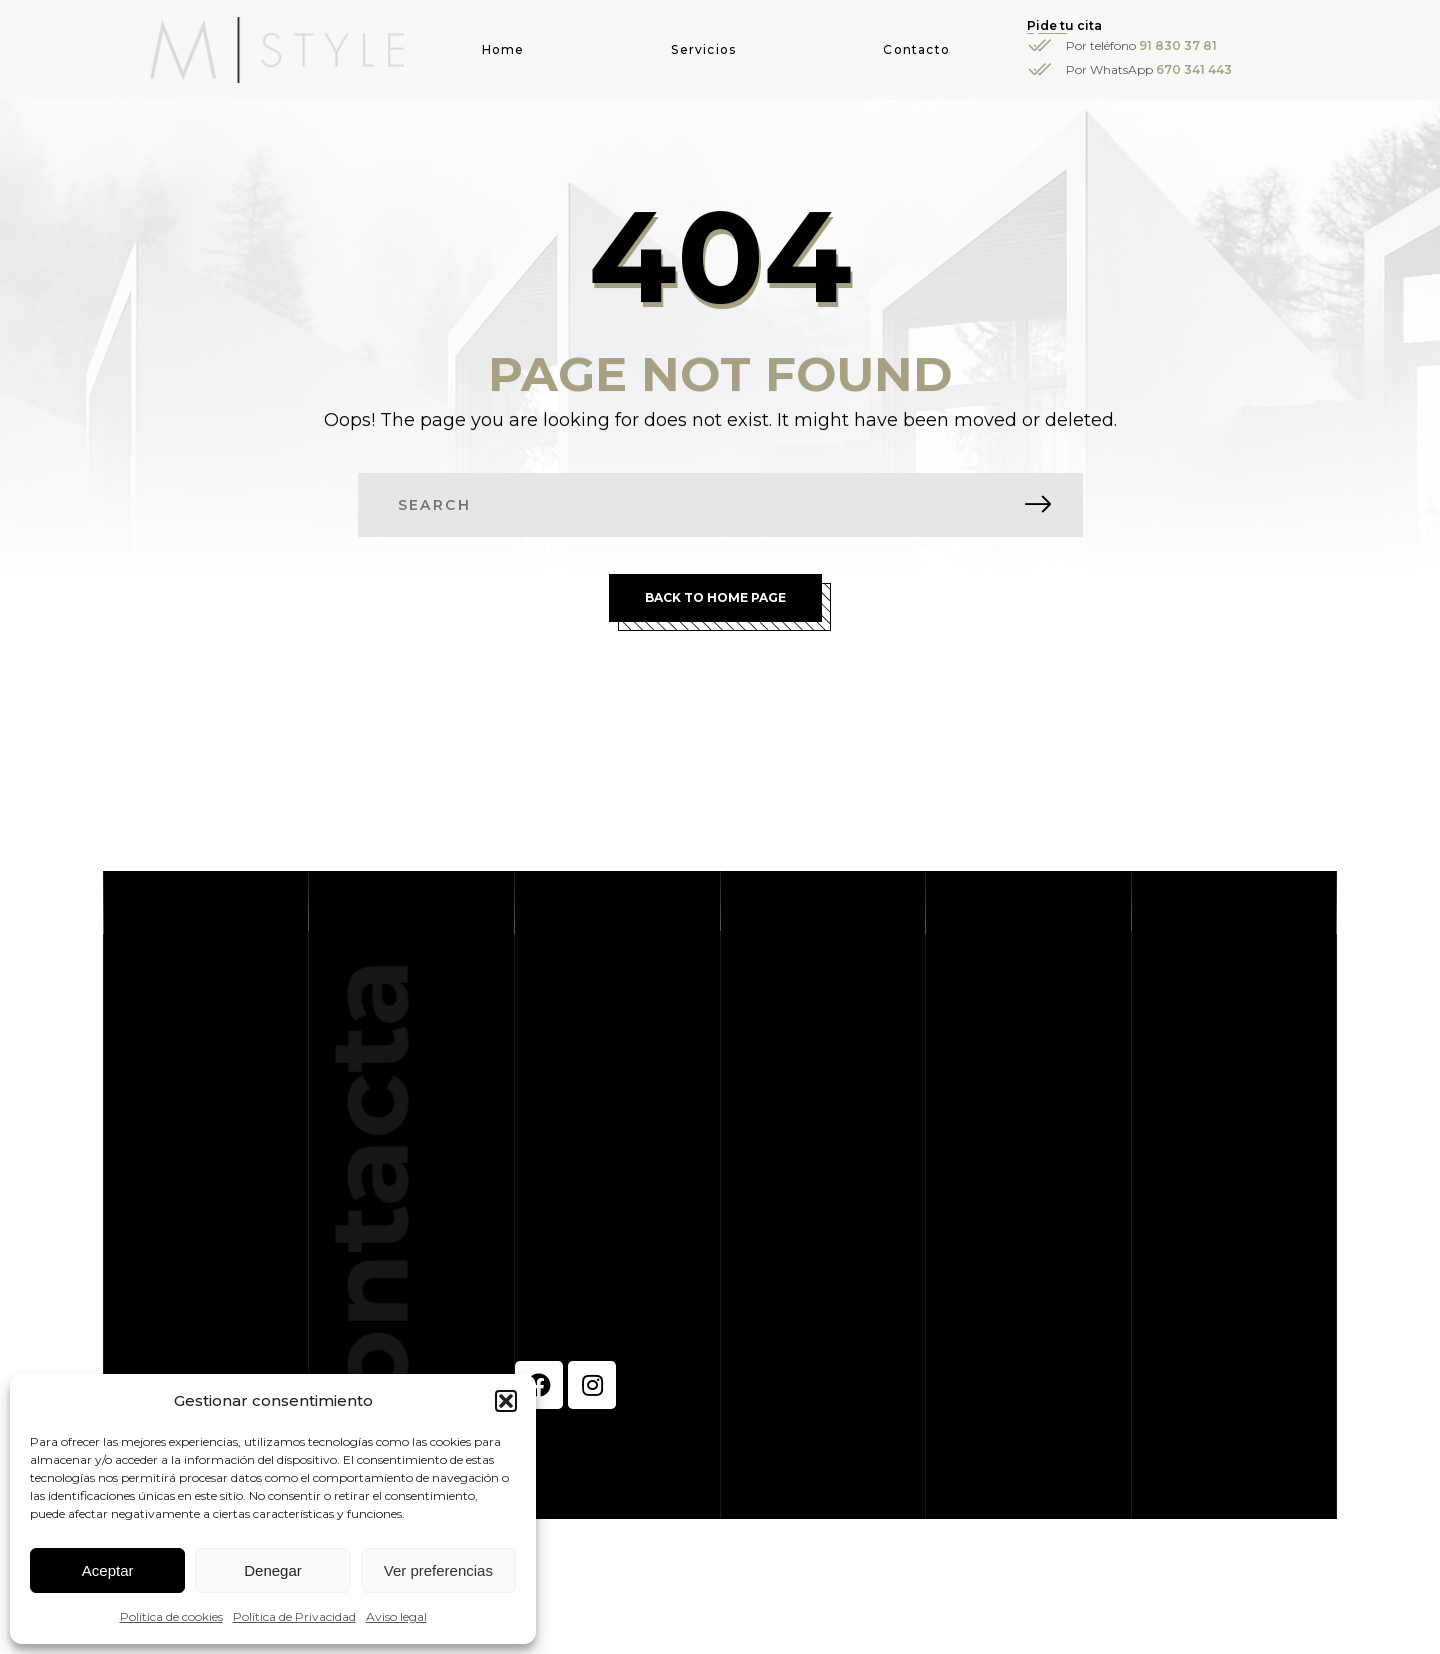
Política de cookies (171, 1616)
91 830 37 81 (1178, 45)
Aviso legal (396, 1616)
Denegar (273, 1570)
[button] (506, 1401)
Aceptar (108, 1570)
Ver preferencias (438, 1570)
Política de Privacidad (294, 1616)
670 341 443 (1194, 69)
